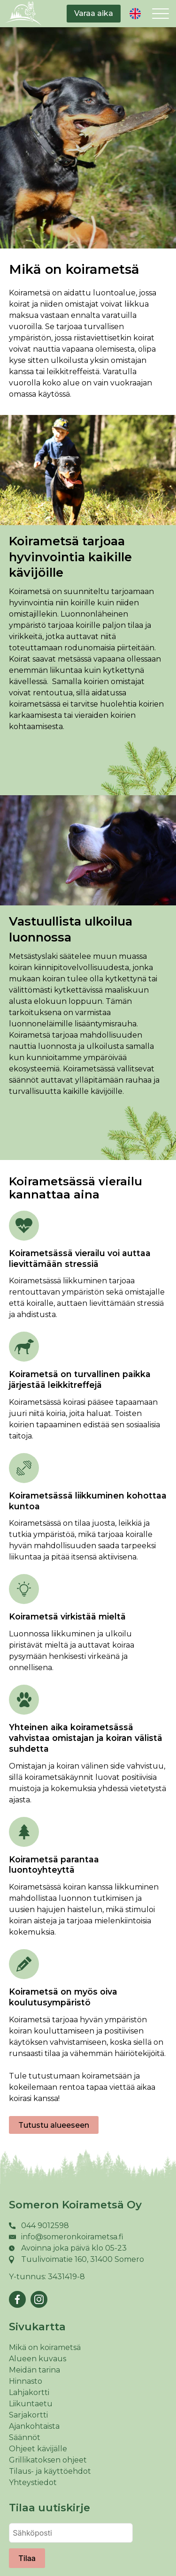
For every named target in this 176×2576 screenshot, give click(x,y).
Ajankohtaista (34, 2426)
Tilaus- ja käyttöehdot (50, 2471)
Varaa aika (93, 13)
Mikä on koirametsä (45, 2347)
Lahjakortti (29, 2392)
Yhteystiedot (33, 2482)
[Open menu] (160, 13)
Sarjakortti (28, 2414)
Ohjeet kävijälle (38, 2448)
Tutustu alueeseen (53, 2125)
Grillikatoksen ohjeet (48, 2459)
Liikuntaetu (31, 2403)
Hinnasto (25, 2381)
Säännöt (24, 2437)
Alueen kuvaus (37, 2358)
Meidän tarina (34, 2369)
